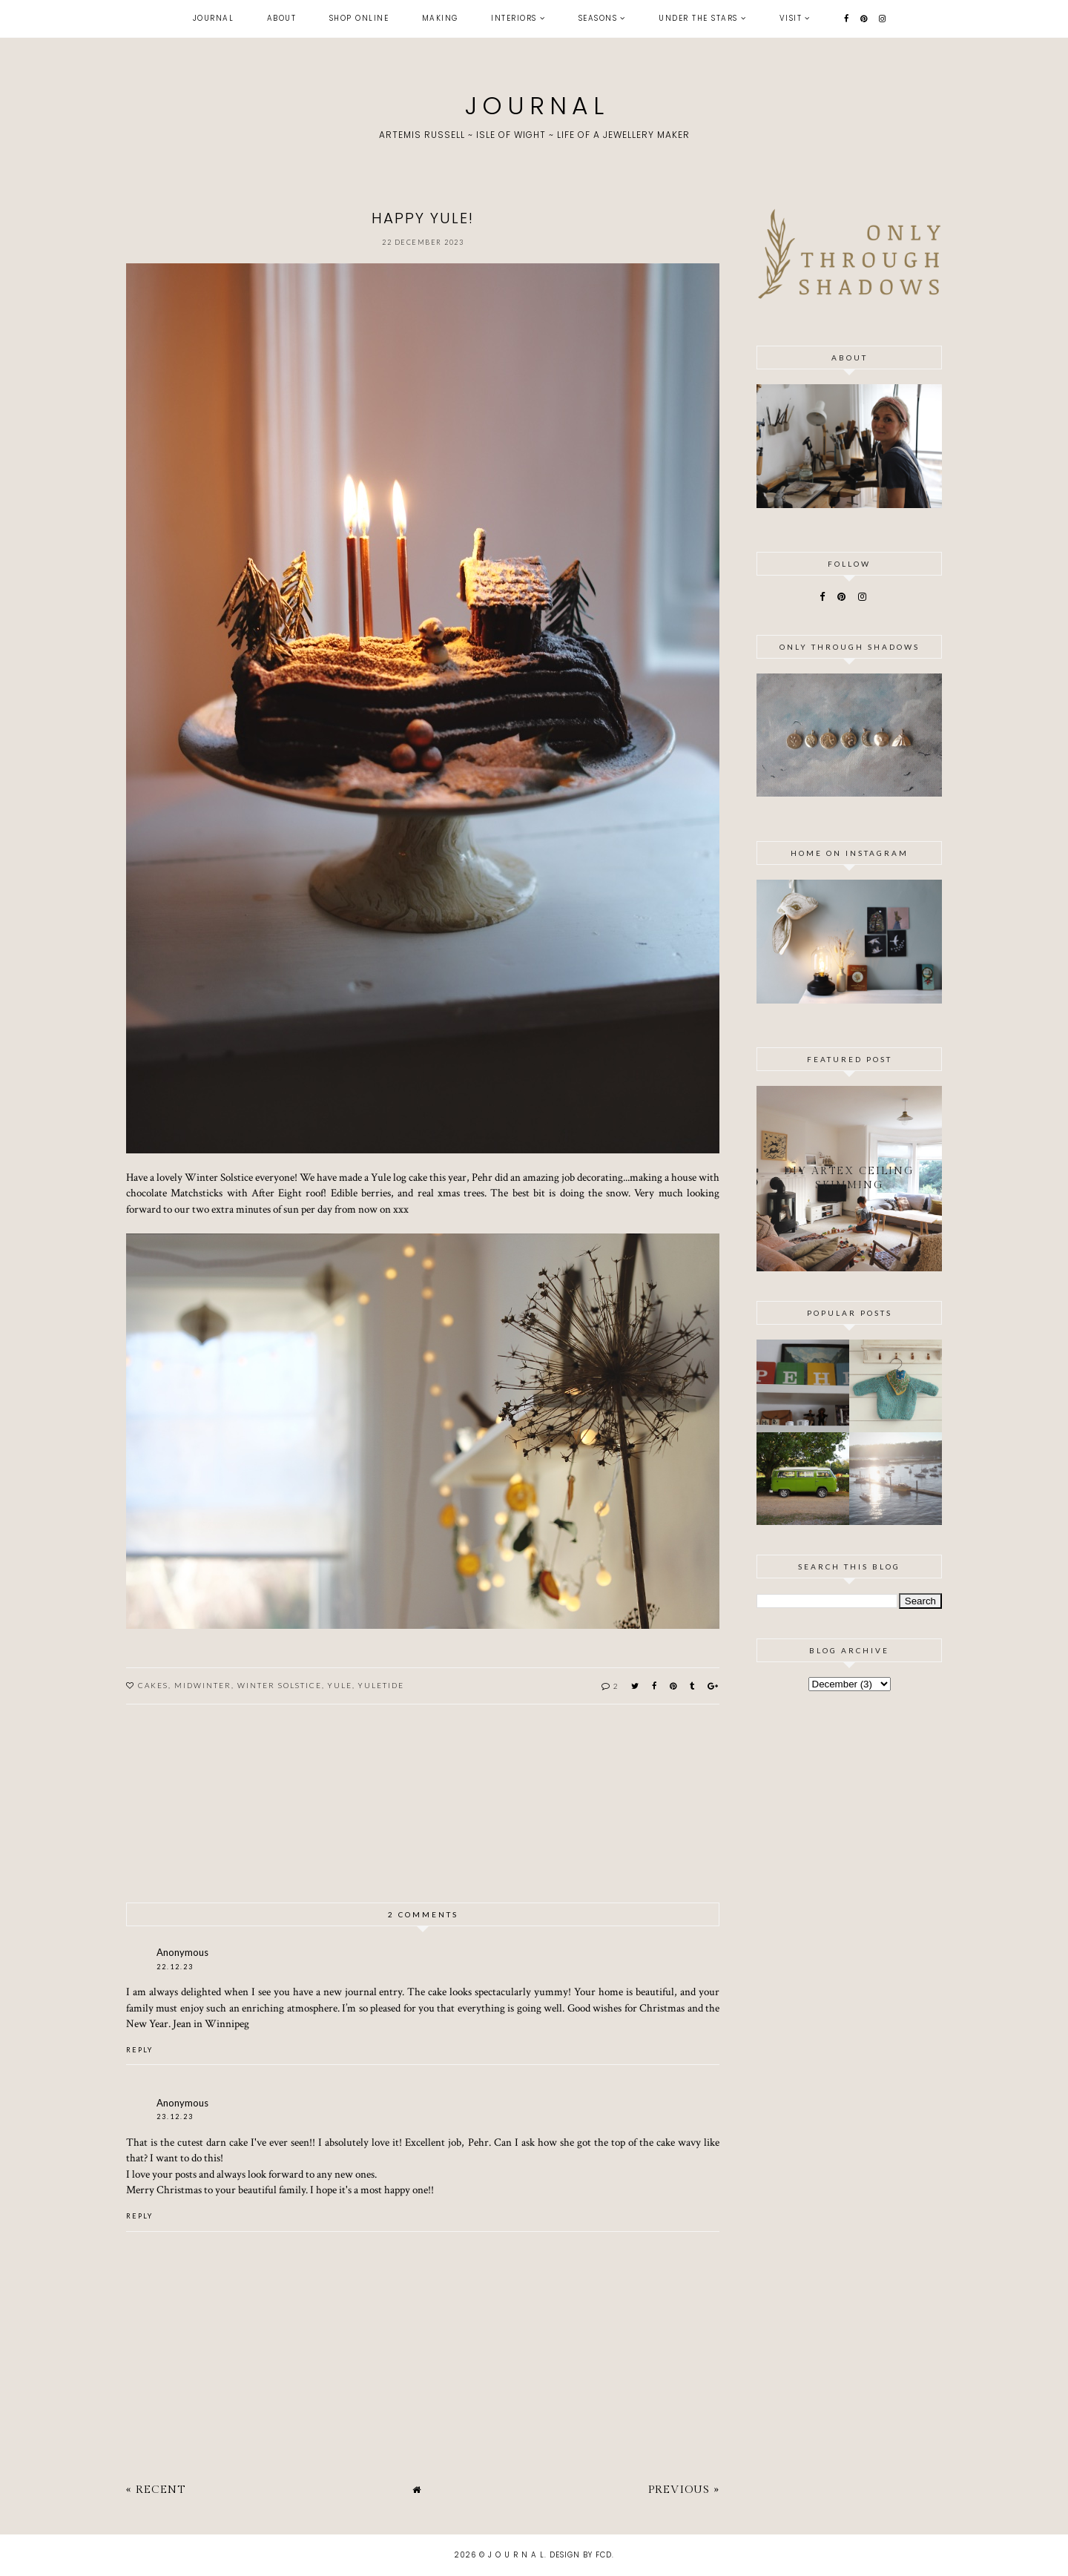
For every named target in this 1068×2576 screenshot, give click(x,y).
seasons (598, 18)
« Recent (155, 2489)
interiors (514, 18)
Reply (139, 2050)
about (282, 18)
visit (790, 18)
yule (340, 1685)
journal (213, 18)
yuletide (381, 1685)
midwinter (202, 1685)
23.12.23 (175, 2116)
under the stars (698, 18)
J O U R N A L (534, 105)
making (440, 18)
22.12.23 (175, 1967)
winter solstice (279, 1685)
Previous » (683, 2489)
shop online (359, 18)
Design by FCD (581, 2554)
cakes (153, 1685)
